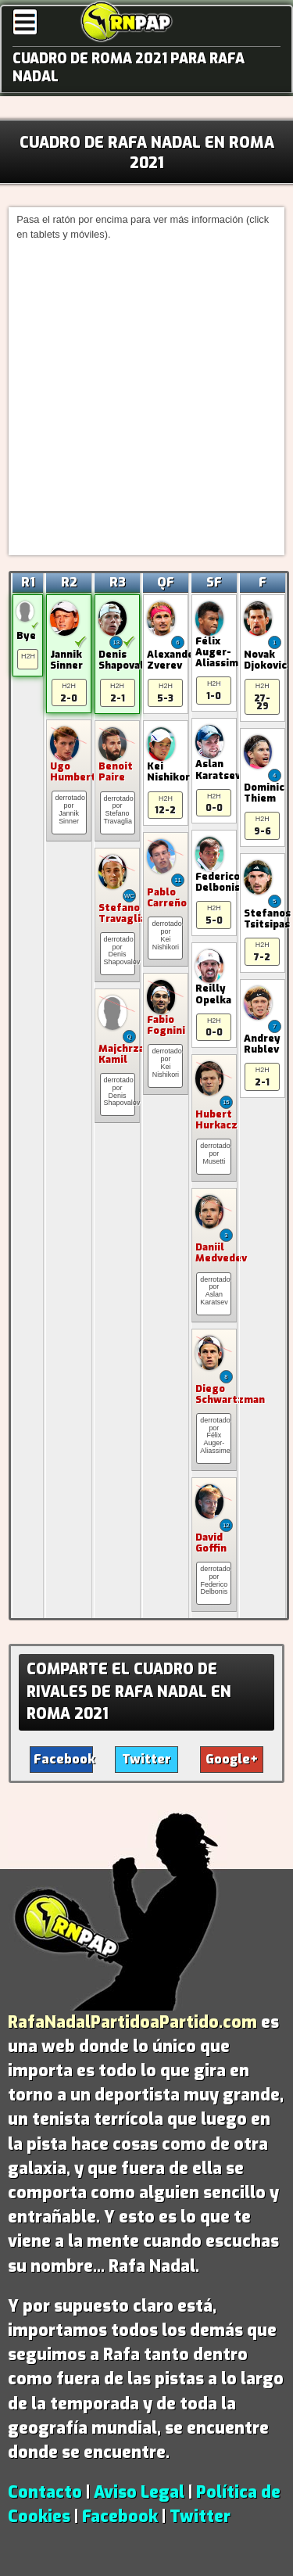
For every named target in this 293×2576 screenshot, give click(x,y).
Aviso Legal (139, 2492)
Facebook (120, 2517)
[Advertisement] (146, 396)
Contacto (45, 2492)
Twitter (200, 2517)
